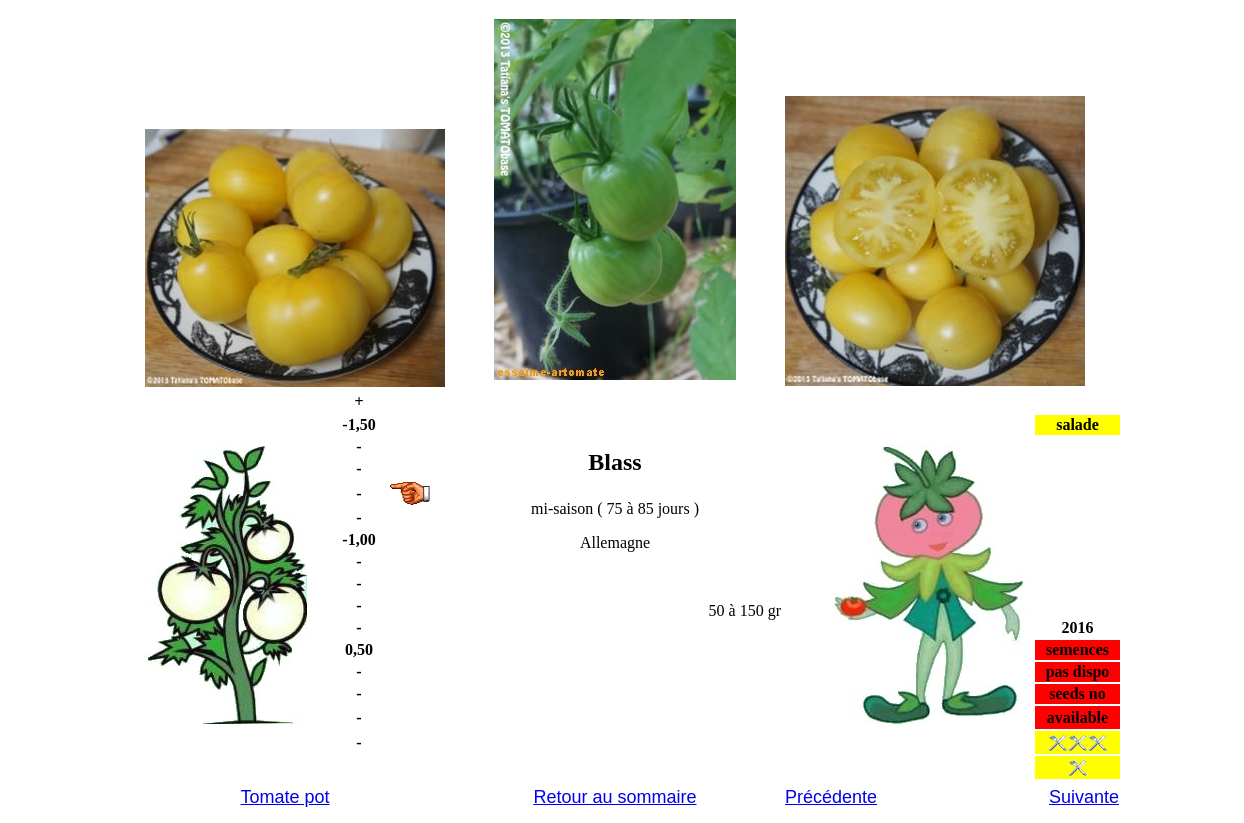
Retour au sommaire (614, 797)
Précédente (831, 797)
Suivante (1084, 797)
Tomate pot (284, 797)
